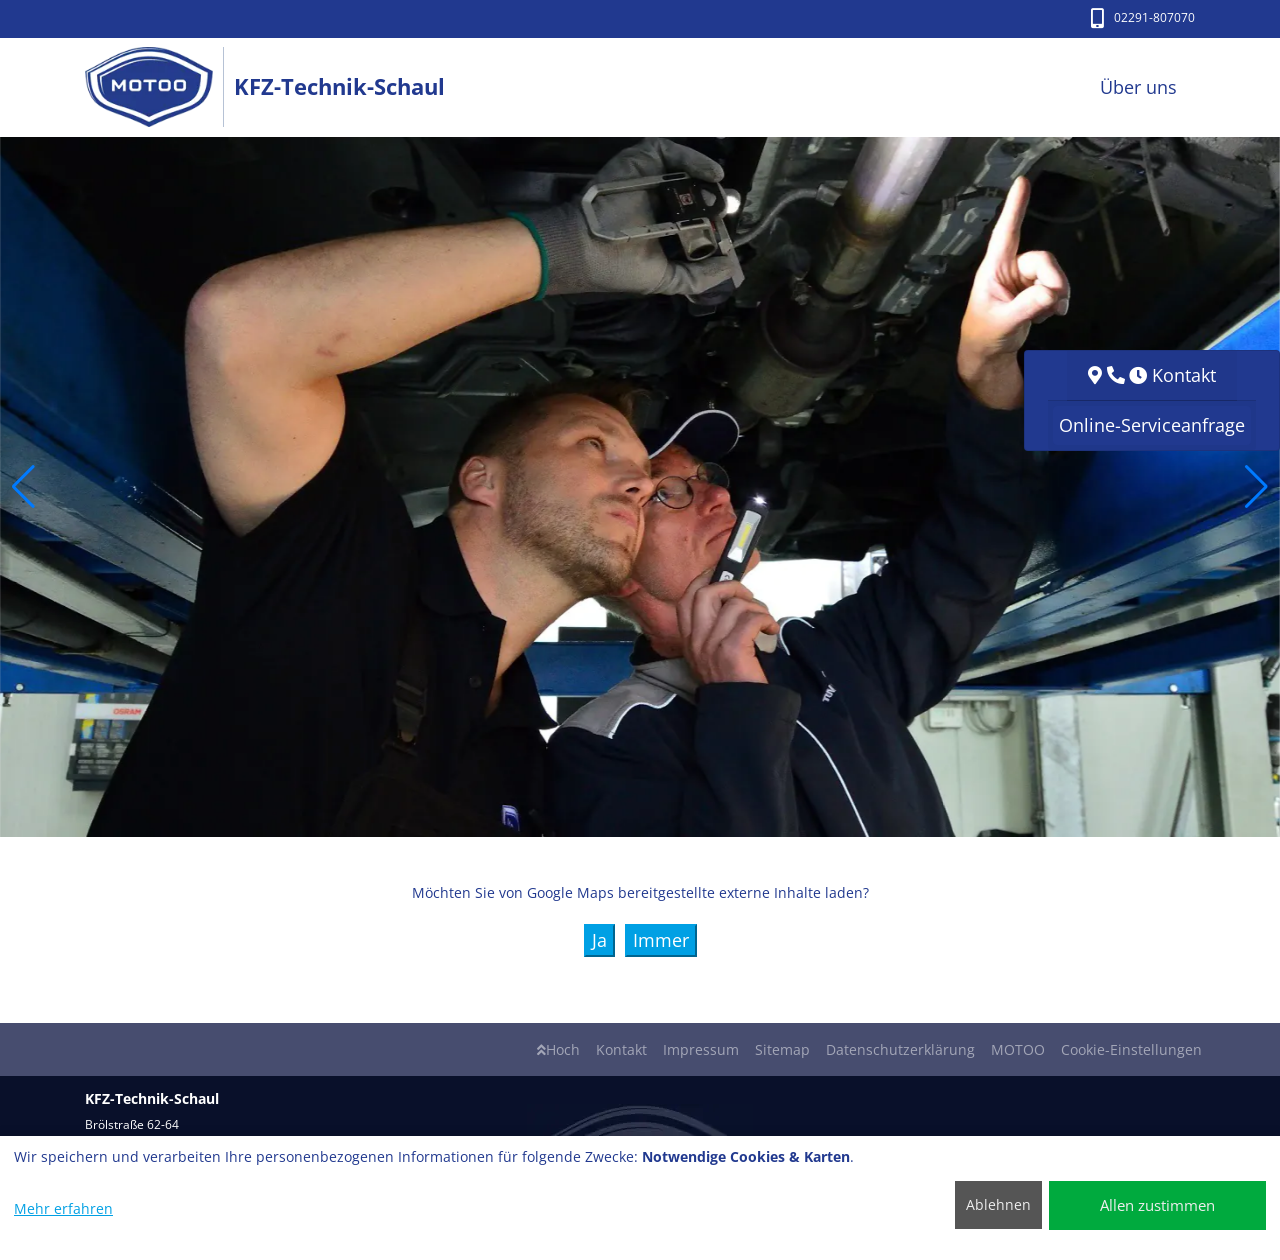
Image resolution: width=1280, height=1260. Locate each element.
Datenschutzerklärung (900, 1049)
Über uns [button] (1138, 87)
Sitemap (782, 1049)
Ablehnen (998, 1204)
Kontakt (621, 1049)
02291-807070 (1143, 17)
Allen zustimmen (1157, 1205)
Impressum (701, 1049)
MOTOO (1018, 1049)
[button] (23, 487)
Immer (661, 940)
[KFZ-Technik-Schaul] (159, 87)
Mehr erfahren (63, 1208)
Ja (599, 940)
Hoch (558, 1049)
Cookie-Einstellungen (1131, 1049)
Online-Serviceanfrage (1152, 425)
